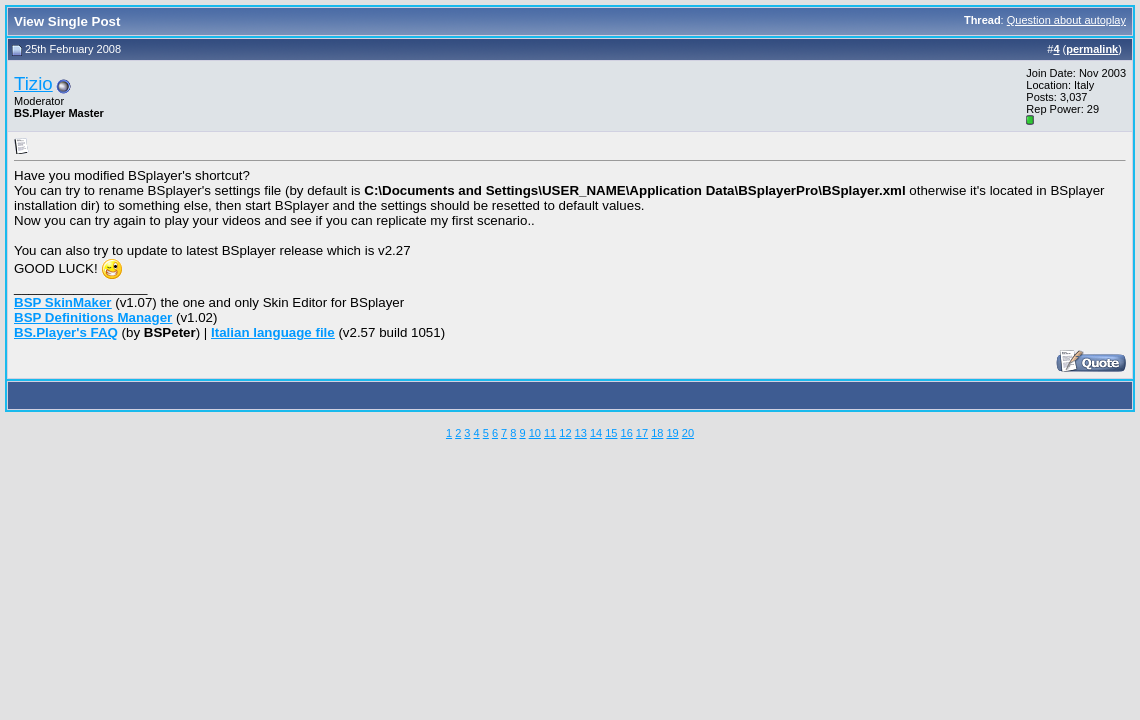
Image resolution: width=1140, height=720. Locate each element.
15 (611, 433)
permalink (1092, 49)
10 (535, 433)
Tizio (33, 83)
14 (596, 433)
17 (642, 433)
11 (550, 433)
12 (565, 433)
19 (672, 433)
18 (657, 433)
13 (581, 433)
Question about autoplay (1066, 20)
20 (688, 433)
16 (627, 433)
